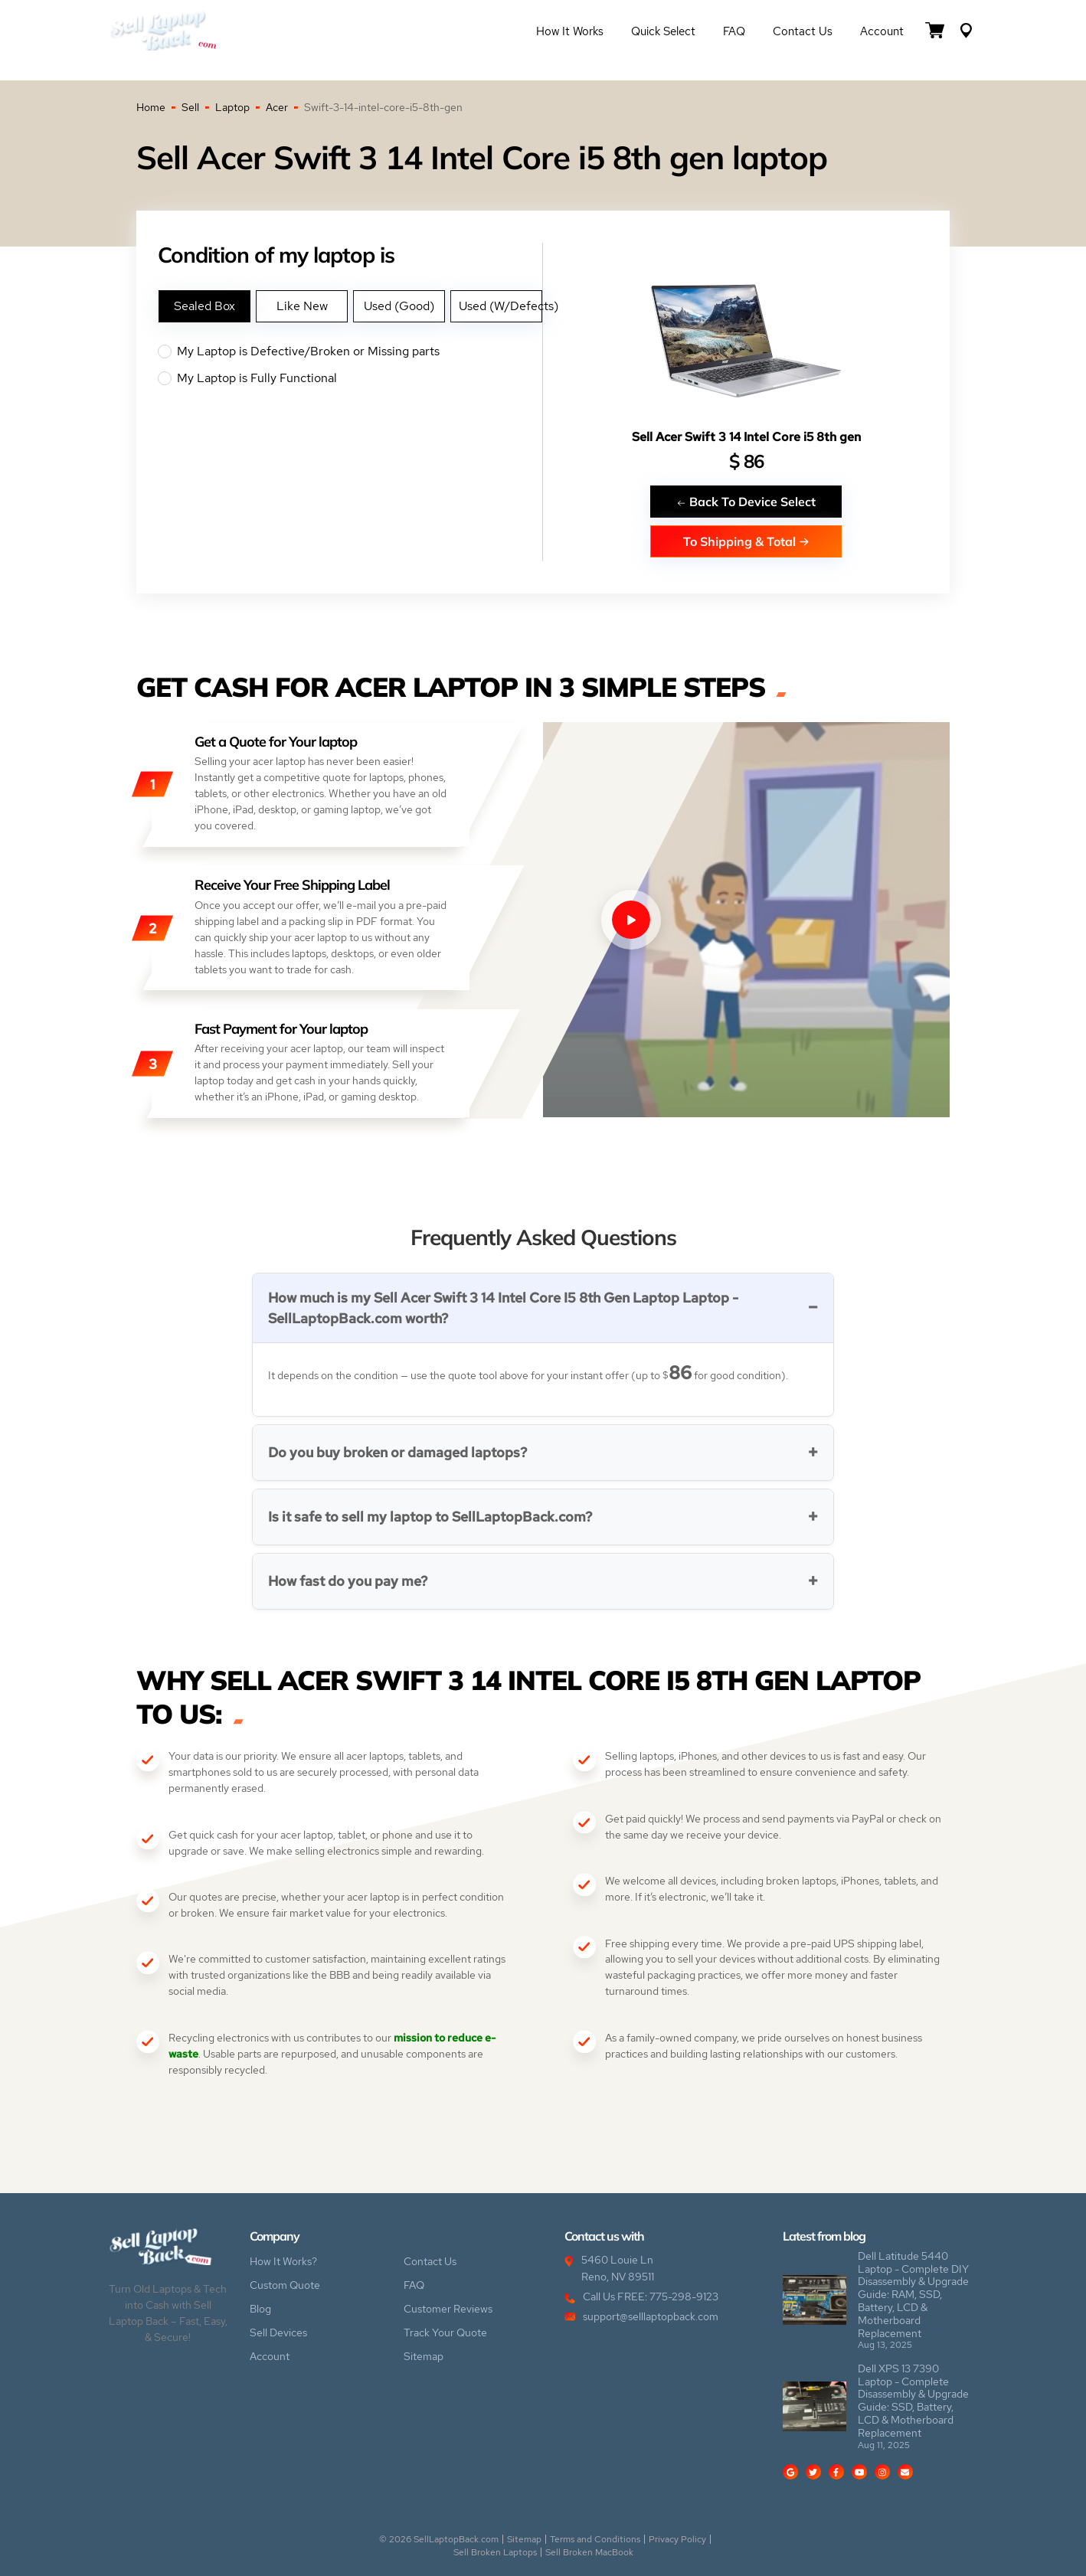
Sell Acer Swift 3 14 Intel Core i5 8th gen (746, 437)
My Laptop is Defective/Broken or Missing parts (350, 351)
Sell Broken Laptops (495, 2552)
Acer (277, 107)
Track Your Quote (445, 2332)
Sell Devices (278, 2332)
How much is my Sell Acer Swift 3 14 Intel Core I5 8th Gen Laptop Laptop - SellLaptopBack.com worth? (503, 1308)
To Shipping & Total (746, 541)
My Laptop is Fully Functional (350, 378)
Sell (190, 107)
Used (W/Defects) (500, 306)
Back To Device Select (746, 501)
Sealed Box (204, 306)
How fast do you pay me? (347, 1581)
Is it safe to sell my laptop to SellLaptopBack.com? (430, 1516)
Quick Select (663, 31)
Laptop (232, 107)
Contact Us (802, 31)
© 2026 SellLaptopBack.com (439, 2539)
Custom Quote (285, 2285)
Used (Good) (399, 306)
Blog (260, 2309)
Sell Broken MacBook (589, 2552)
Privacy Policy (677, 2539)
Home (150, 107)
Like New (302, 306)
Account (882, 31)
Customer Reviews (448, 2309)
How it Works (570, 31)
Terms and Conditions (595, 2539)
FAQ (734, 31)
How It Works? (283, 2261)
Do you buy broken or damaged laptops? (397, 1452)
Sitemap (423, 2356)
